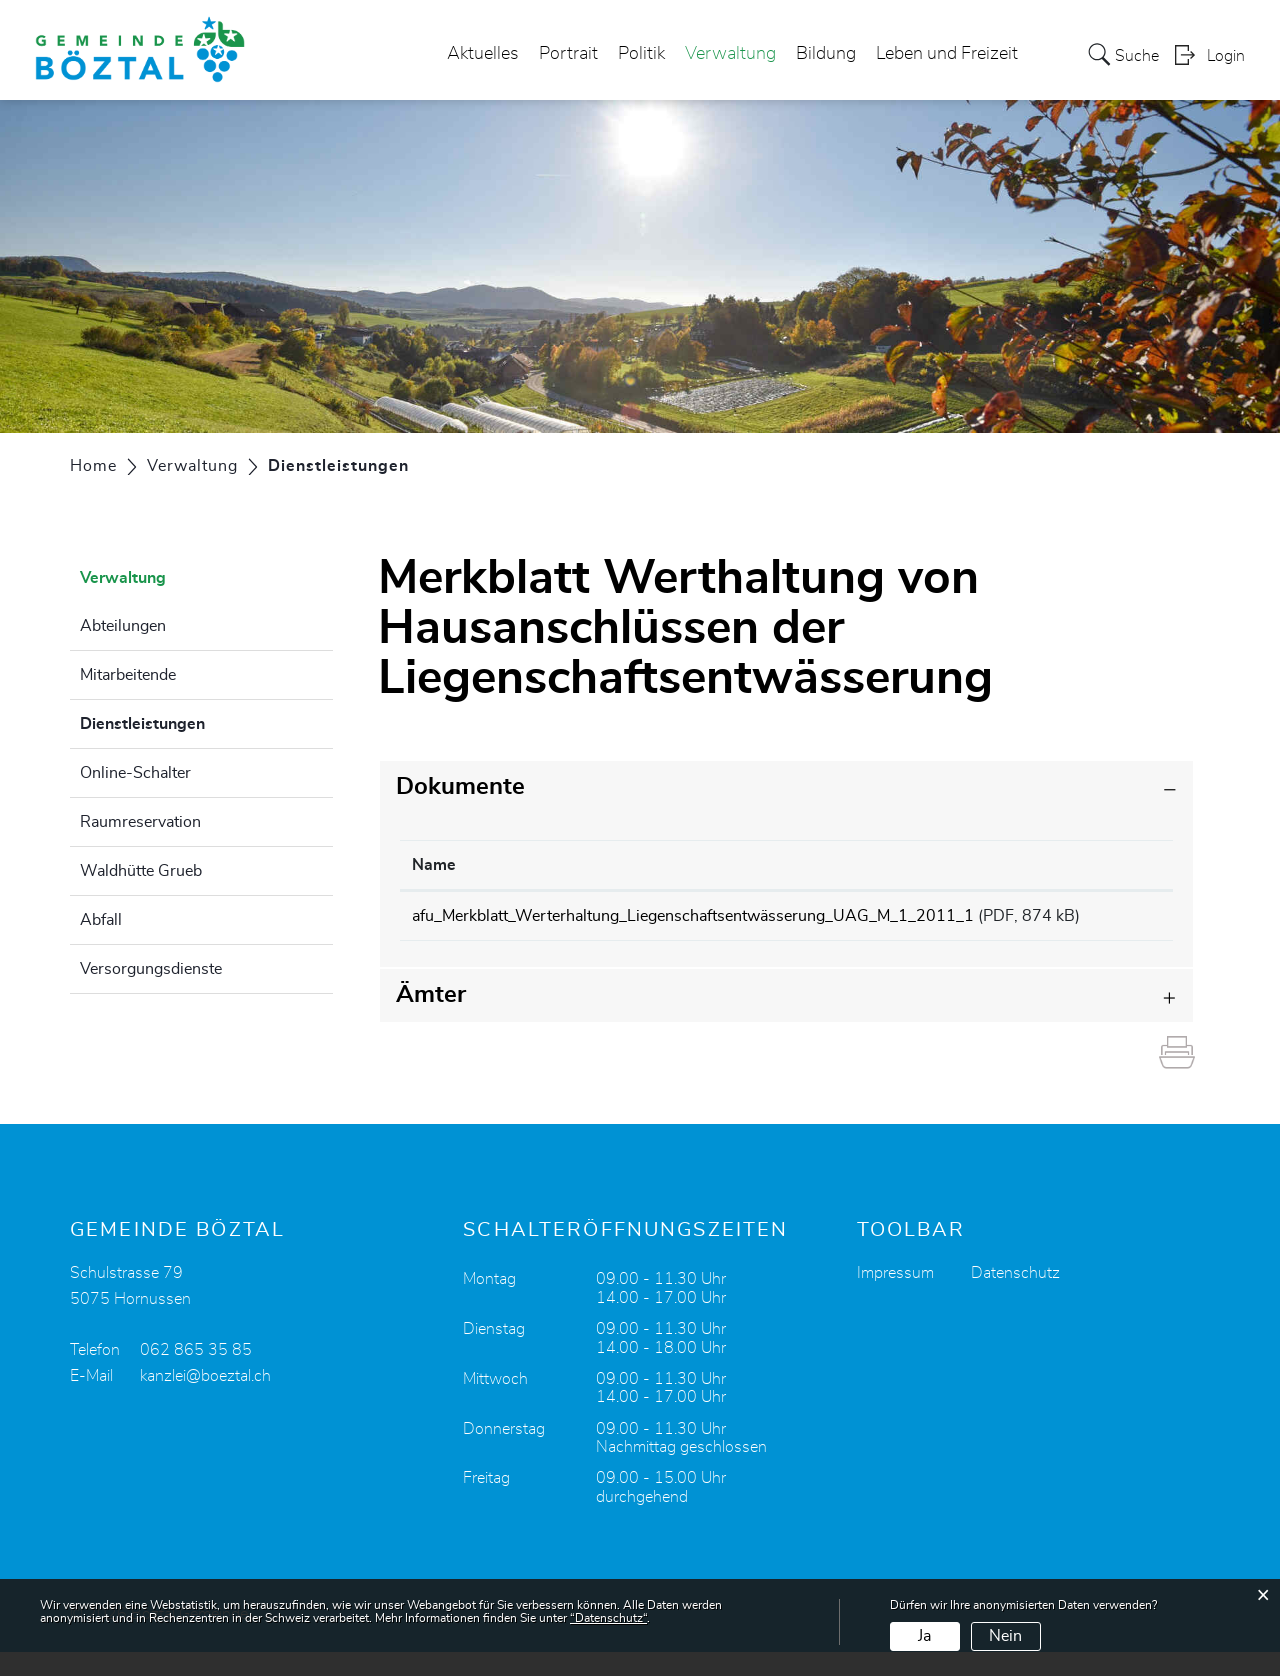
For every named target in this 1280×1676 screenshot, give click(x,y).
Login (1226, 56)
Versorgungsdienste (151, 969)
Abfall (101, 920)
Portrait (568, 54)
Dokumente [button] (460, 787)
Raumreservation (140, 822)
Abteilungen (123, 626)
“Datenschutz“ (608, 1618)
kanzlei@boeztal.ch (205, 1400)
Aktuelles (483, 54)
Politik (641, 54)
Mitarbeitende (128, 675)
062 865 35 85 (196, 1374)
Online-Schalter (135, 773)
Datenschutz (1015, 1297)
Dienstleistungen (192, 721)
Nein (1005, 1636)
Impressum (895, 1297)
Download (1120, 919)
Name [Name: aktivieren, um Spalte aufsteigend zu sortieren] (434, 865)
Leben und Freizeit (947, 54)
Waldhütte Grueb (141, 871)
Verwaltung (730, 54)
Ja (924, 1636)
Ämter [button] (431, 1019)
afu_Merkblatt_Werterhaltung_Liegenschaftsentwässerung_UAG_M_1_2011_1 (693, 916)
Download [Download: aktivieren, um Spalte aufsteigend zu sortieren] (1117, 865)
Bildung (826, 54)
